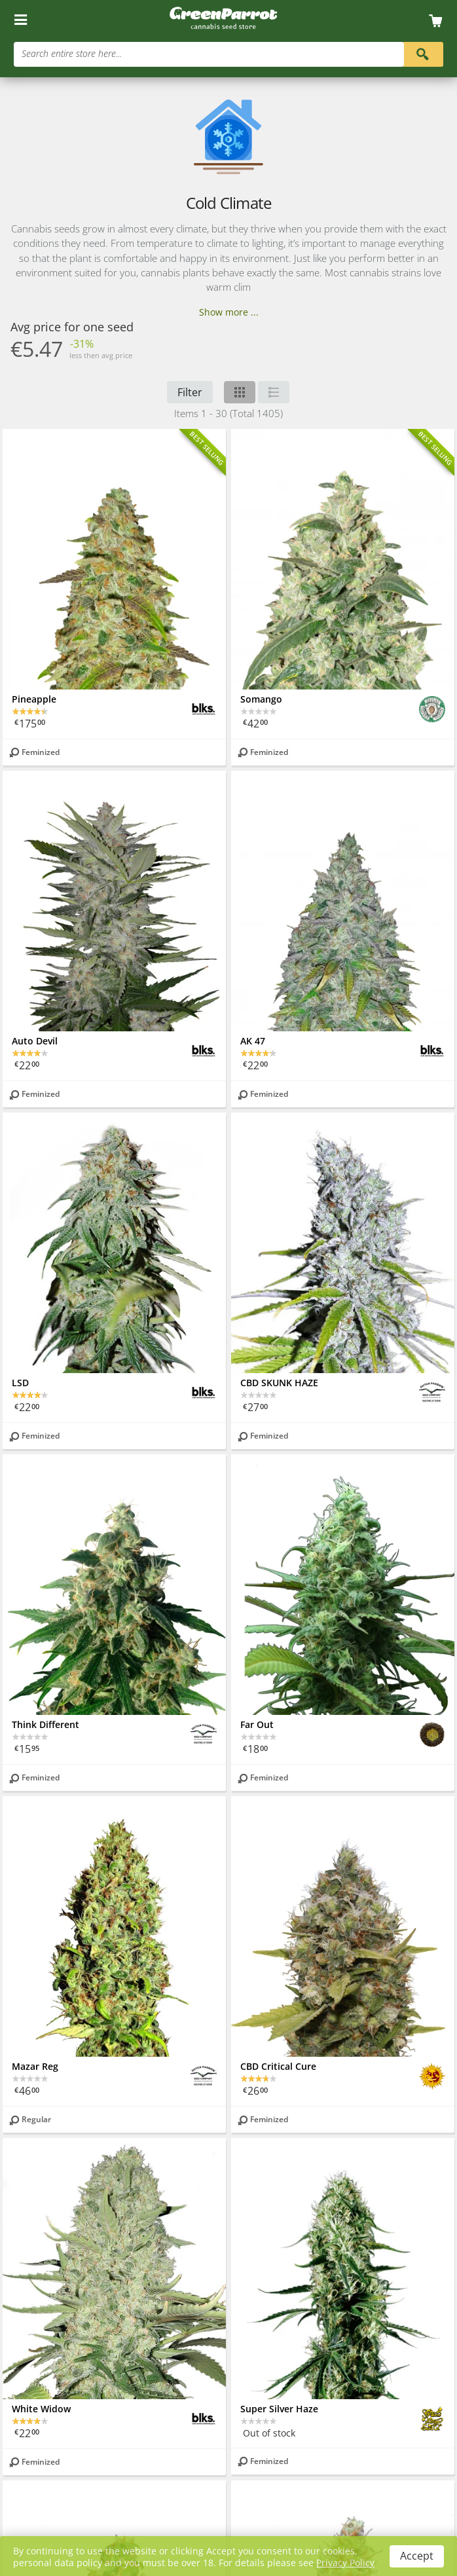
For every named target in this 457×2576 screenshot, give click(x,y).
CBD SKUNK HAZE (279, 1382)
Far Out (257, 1724)
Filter (189, 392)
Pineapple (34, 699)
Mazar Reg (35, 2066)
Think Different (45, 1724)
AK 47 (252, 1041)
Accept (416, 2555)
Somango (261, 699)
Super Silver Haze (279, 2408)
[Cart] (439, 21)
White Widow (41, 2408)
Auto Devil (35, 1041)
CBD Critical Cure (278, 2066)
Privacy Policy (345, 2562)
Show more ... (229, 312)
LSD (20, 1382)
